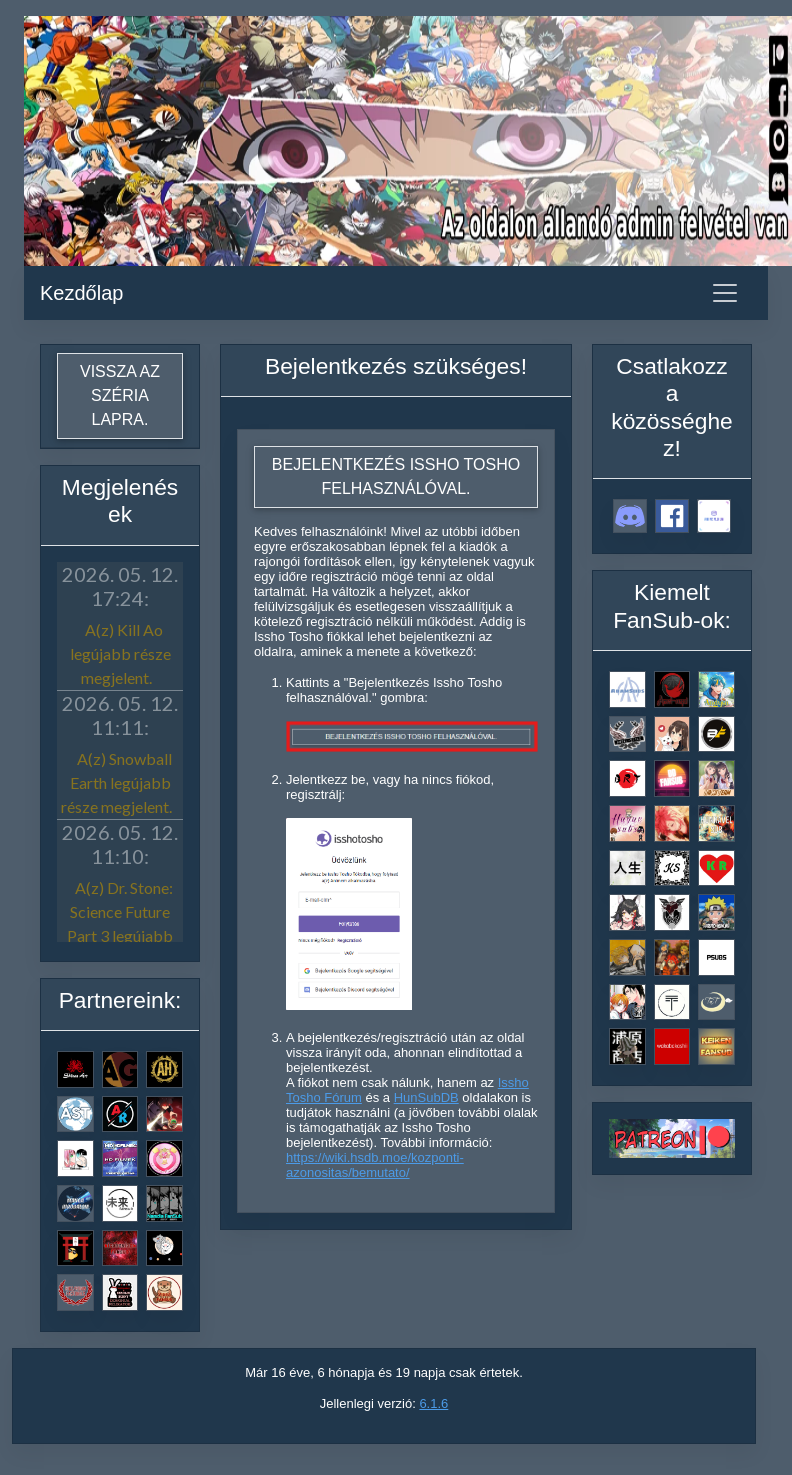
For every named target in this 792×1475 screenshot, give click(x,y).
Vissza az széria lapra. (120, 395)
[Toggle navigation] (725, 293)
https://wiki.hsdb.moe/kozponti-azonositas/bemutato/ (375, 1165)
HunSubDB (426, 1097)
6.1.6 (433, 1403)
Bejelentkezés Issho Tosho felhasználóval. (396, 476)
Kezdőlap (81, 293)
